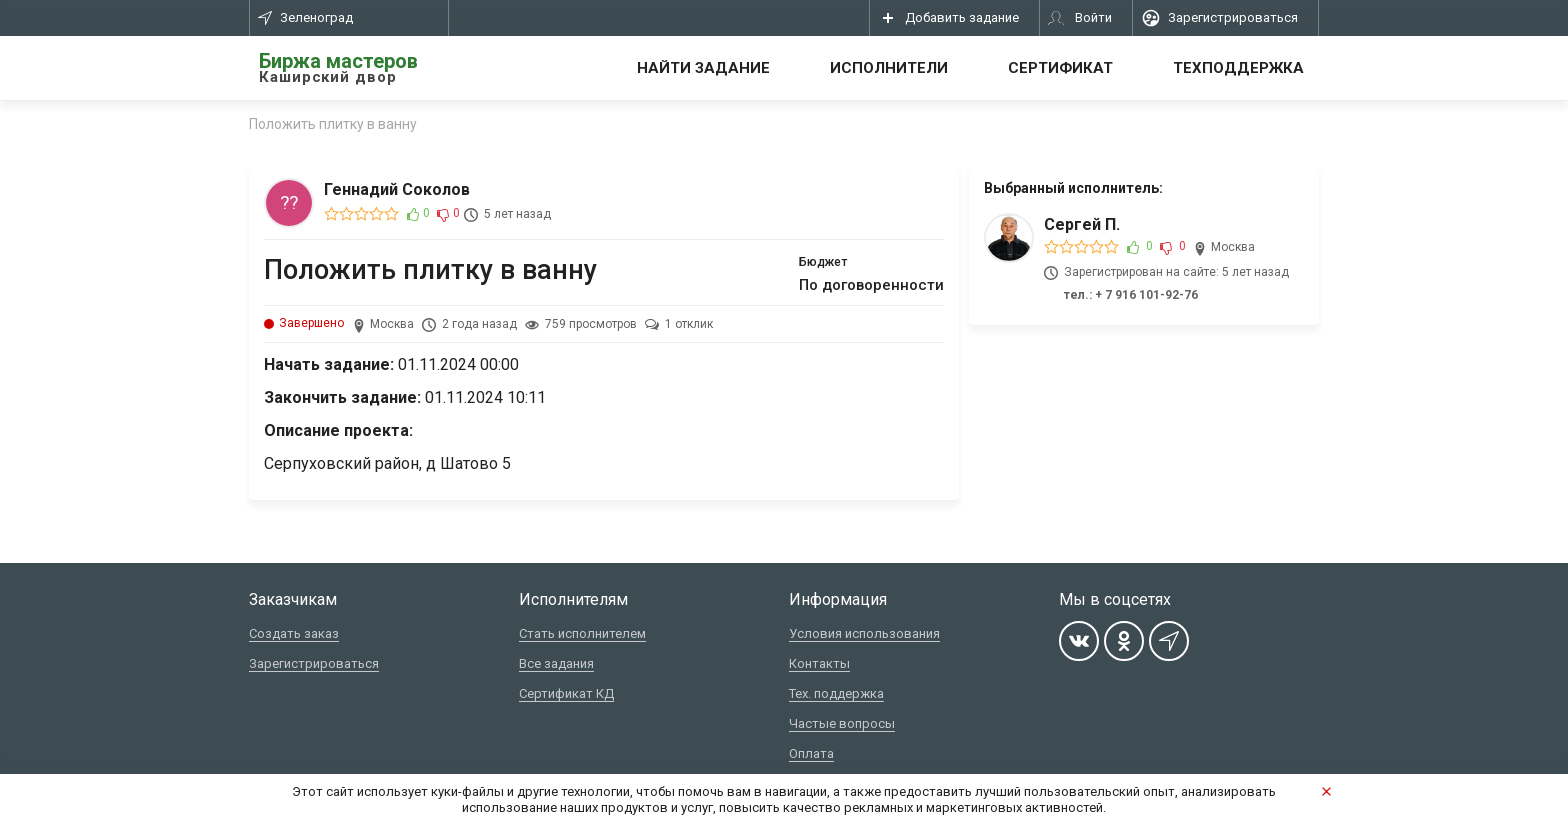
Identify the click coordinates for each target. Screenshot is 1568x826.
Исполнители (889, 68)
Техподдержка (1238, 68)
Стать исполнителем (582, 633)
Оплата (811, 753)
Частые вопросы (842, 723)
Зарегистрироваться (314, 663)
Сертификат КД (566, 693)
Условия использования (864, 633)
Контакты (819, 663)
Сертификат (1060, 68)
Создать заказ (294, 633)
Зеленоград (305, 17)
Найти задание (703, 68)
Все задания (556, 663)
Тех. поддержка (836, 693)
